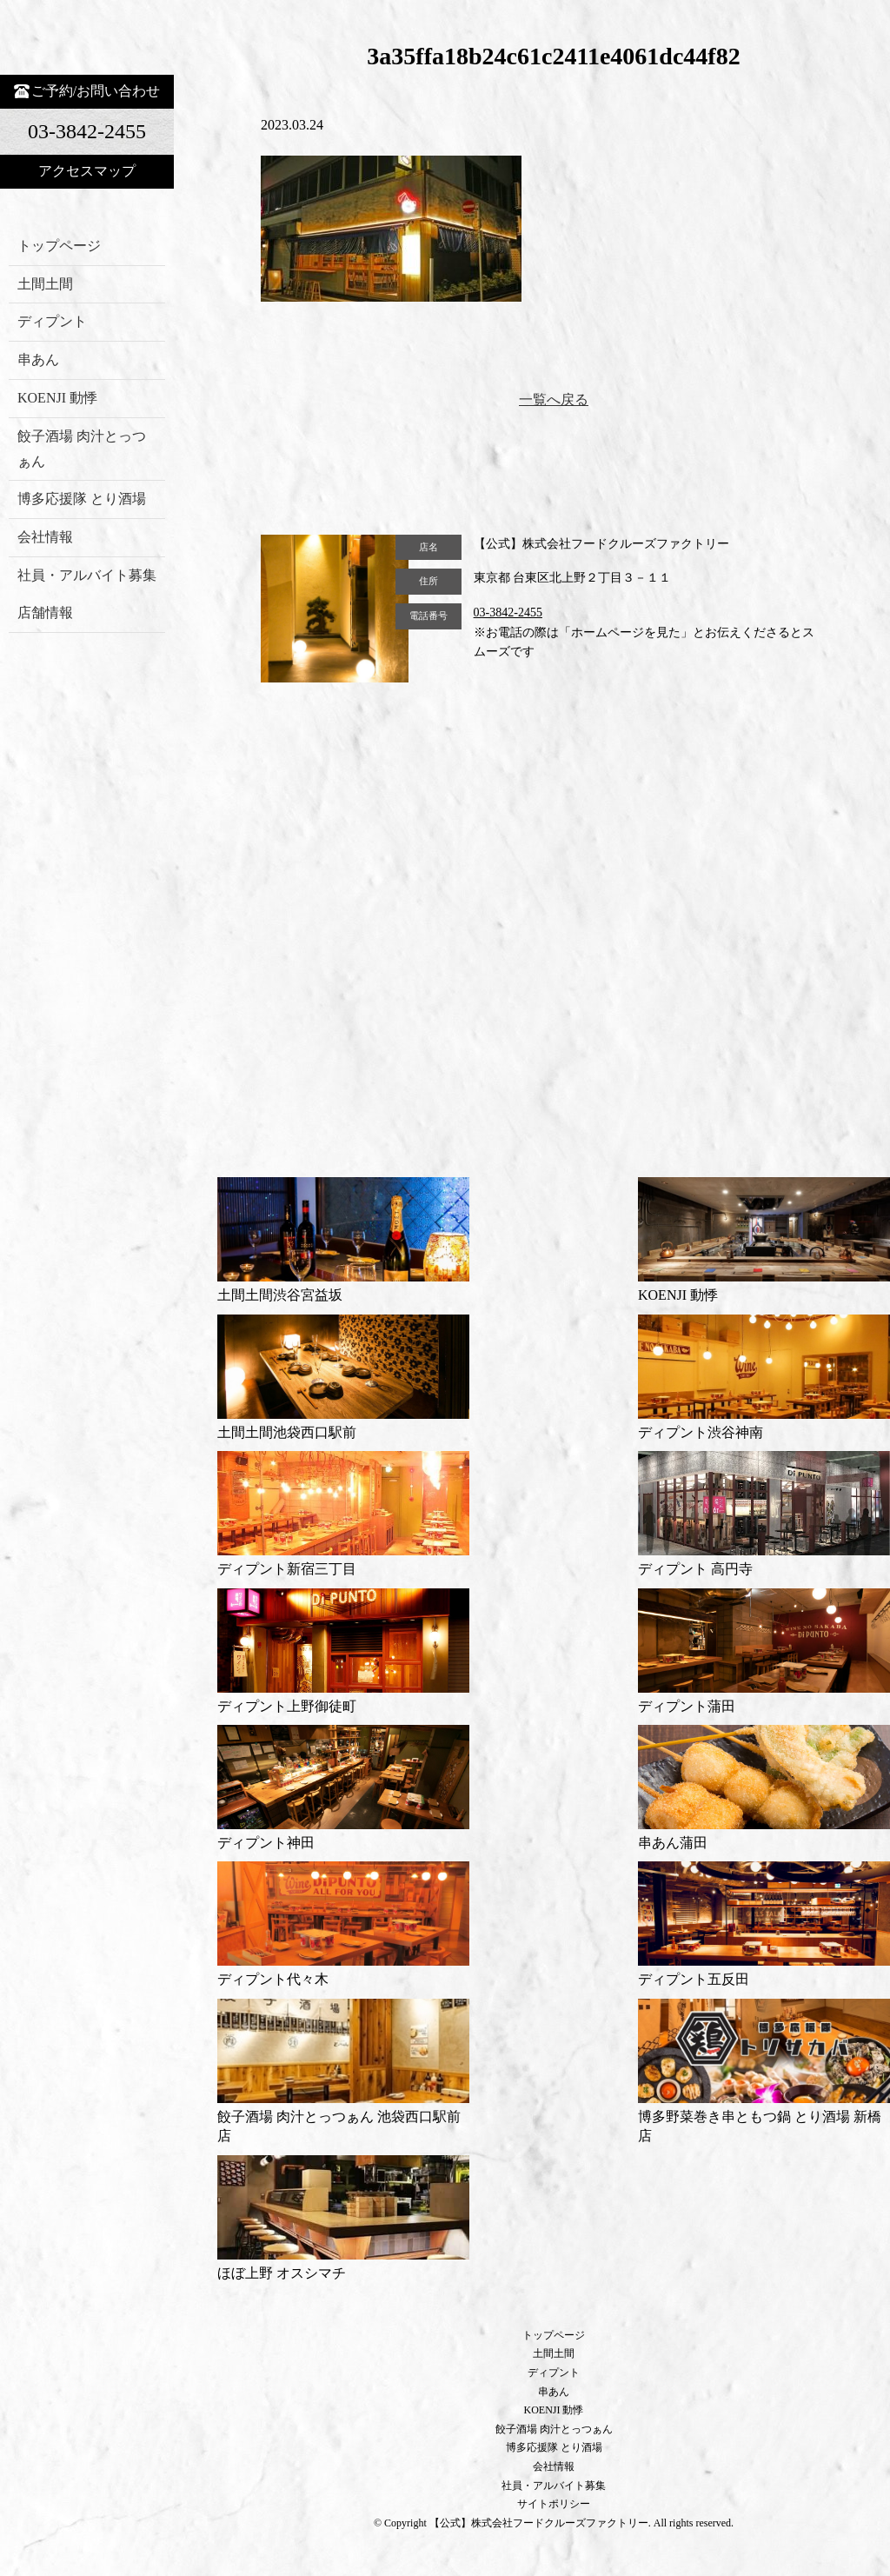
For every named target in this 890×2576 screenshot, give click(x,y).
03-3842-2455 (508, 612)
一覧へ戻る (553, 399)
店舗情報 (45, 612)
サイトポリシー (553, 2504)
